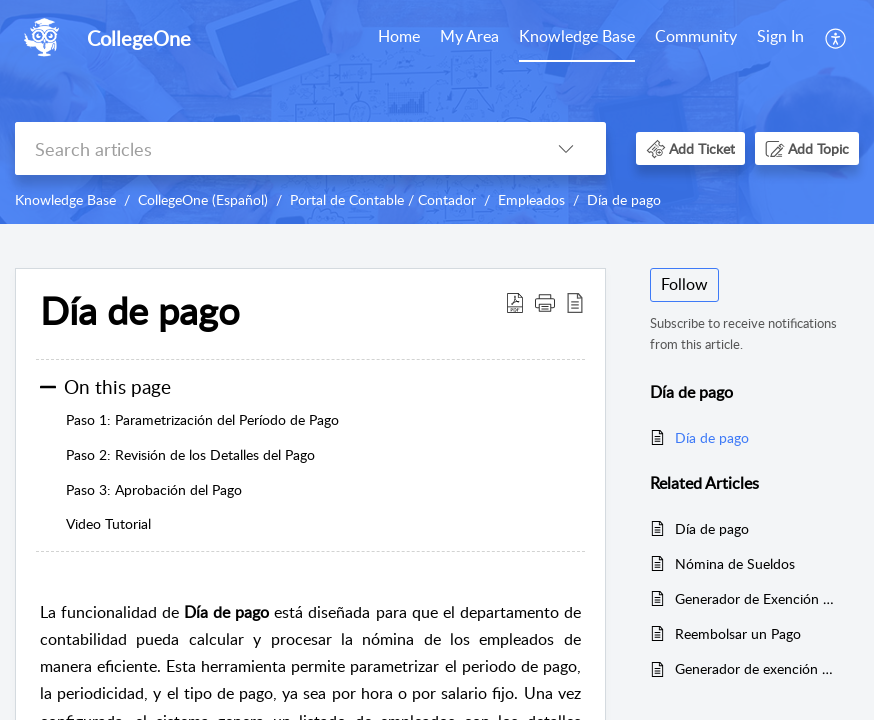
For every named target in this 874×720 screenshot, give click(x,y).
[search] (270, 148)
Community (696, 36)
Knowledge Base (577, 36)
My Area (469, 36)
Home (399, 36)
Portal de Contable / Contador (383, 199)
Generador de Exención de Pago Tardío (757, 598)
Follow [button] (684, 284)
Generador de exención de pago (757, 668)
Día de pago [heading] (140, 311)
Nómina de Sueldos (735, 563)
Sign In (780, 36)
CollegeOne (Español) (203, 199)
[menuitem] (399, 38)
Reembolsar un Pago (738, 633)
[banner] (437, 112)
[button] (836, 38)
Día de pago (624, 199)
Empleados (531, 199)
